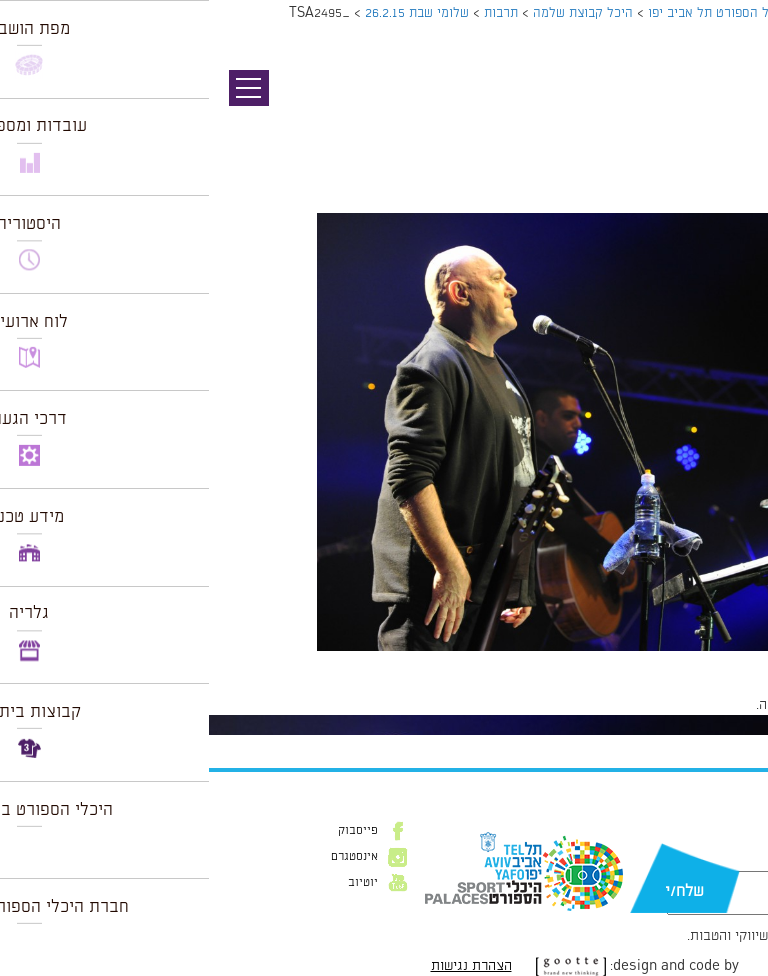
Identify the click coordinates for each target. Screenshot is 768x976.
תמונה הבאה (733, 125)
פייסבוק (149, 831)
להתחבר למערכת (702, 705)
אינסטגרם (145, 857)
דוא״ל (726, 861)
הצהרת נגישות (262, 966)
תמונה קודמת (730, 105)
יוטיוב (154, 883)
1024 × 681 (646, 661)
